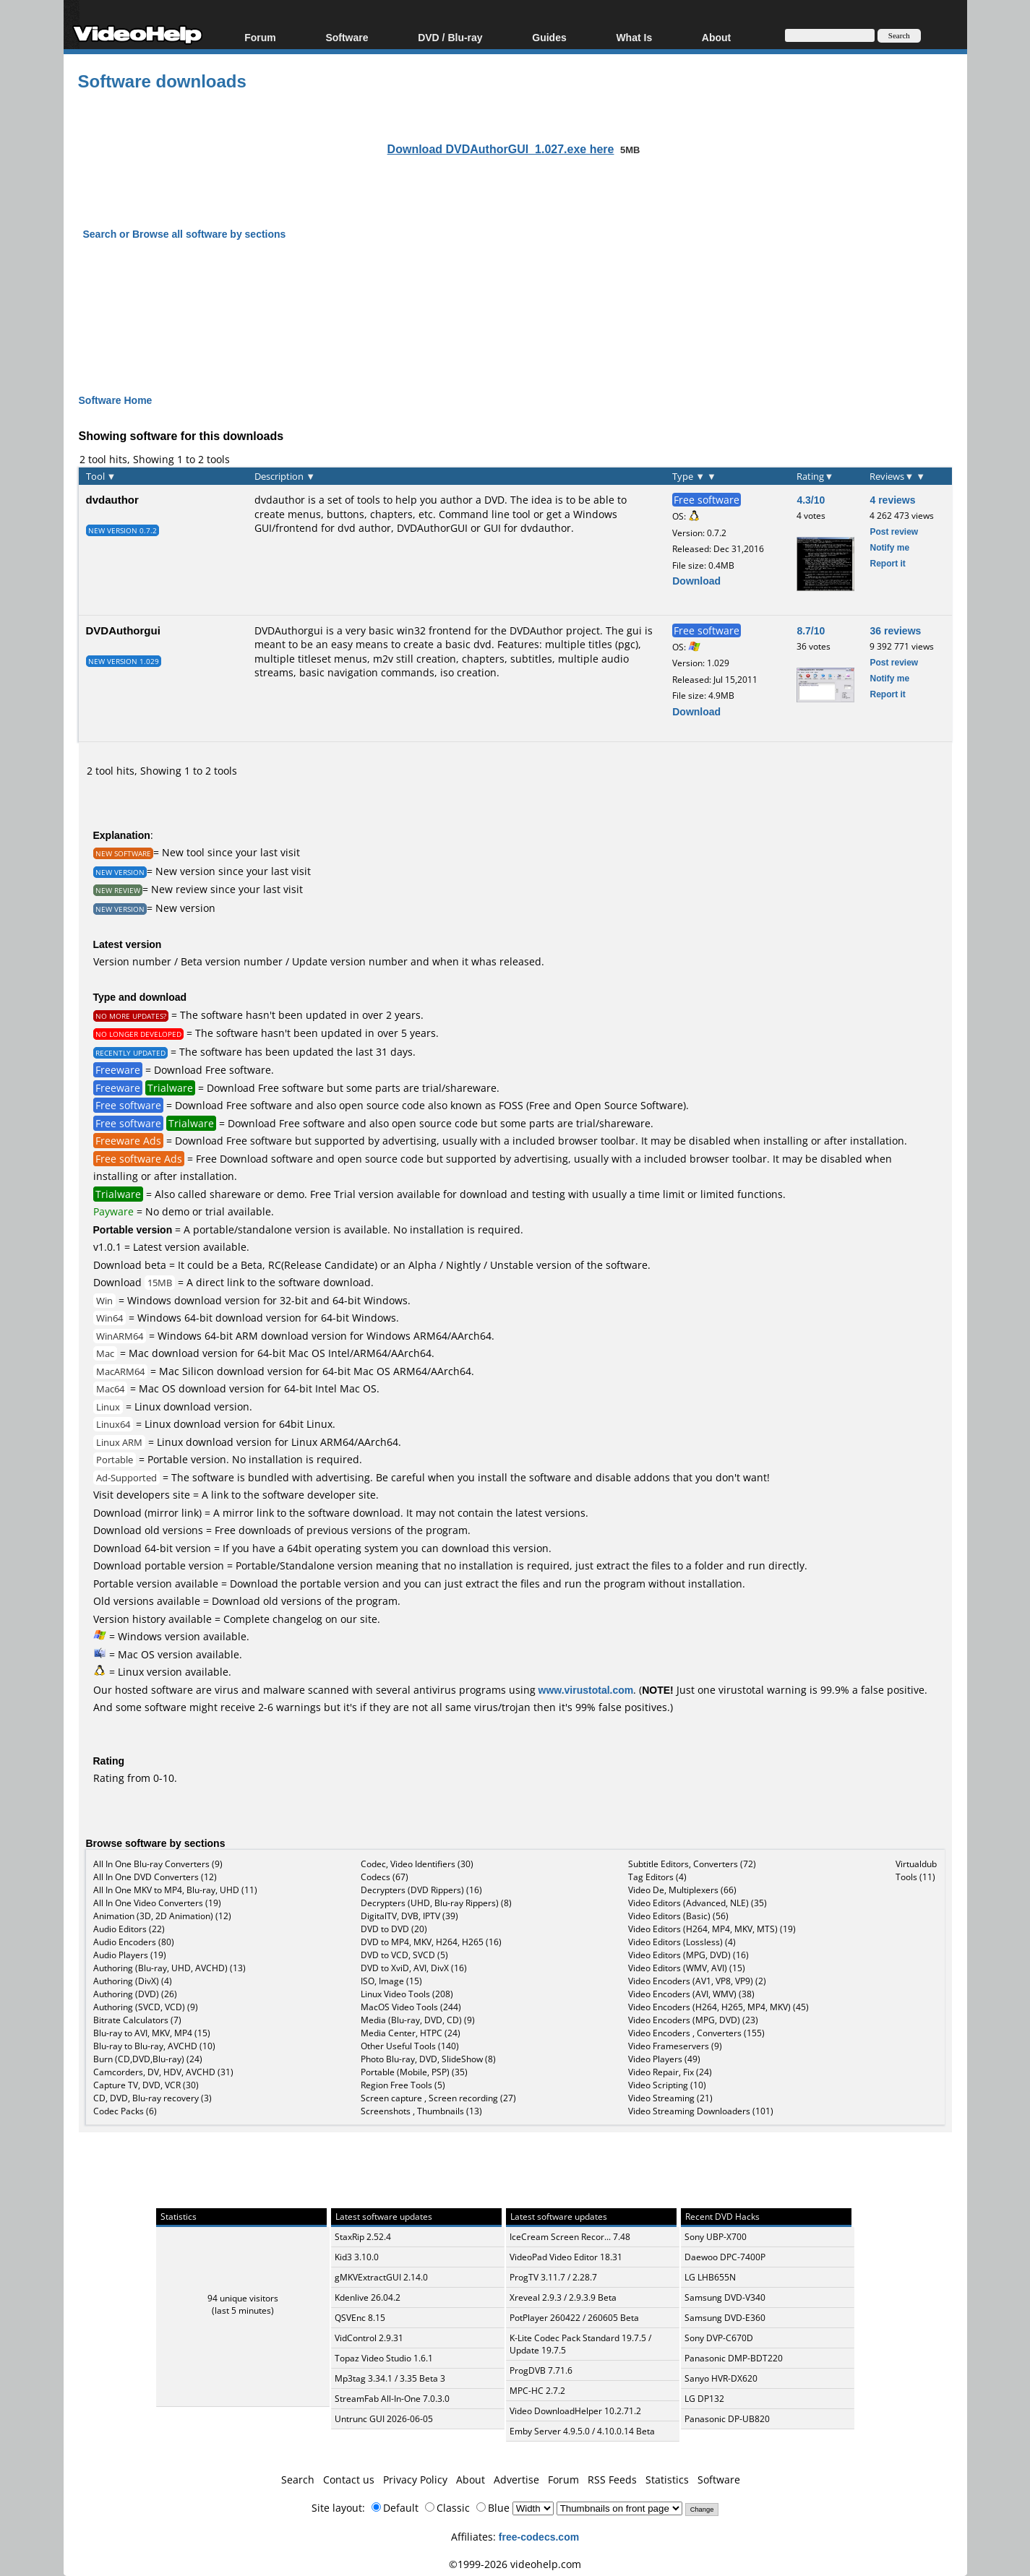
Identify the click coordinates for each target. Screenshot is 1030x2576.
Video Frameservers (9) (675, 2046)
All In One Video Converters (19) (157, 1903)
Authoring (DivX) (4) (132, 1981)
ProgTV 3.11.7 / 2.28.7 (553, 2277)
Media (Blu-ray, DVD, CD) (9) (418, 2020)
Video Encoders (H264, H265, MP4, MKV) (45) (718, 2007)
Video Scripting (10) (667, 2085)
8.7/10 (811, 630)
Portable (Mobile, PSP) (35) (414, 2072)
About (716, 37)
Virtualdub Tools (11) (916, 1870)
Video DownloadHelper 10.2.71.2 (575, 2411)
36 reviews (895, 630)
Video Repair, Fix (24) (670, 2072)
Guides (549, 37)
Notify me (889, 547)
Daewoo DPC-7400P (724, 2257)
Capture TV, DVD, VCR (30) (146, 2085)
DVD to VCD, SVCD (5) (404, 1955)
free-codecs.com (539, 2536)
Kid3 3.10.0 (357, 2257)
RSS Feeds (612, 2479)
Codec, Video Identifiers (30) (417, 1864)
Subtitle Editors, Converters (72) (692, 1864)
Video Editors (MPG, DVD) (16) (688, 1955)
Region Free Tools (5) (403, 2085)
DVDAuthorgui (123, 630)
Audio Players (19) (129, 1955)
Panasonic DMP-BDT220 (733, 2358)
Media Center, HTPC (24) (410, 2033)
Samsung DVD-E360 (724, 2318)
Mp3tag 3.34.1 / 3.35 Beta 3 (390, 2378)
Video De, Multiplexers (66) (682, 1890)
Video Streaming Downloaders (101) (700, 2111)
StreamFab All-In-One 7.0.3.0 (392, 2398)
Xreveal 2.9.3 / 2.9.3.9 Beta (563, 2297)
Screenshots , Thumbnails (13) (421, 2111)
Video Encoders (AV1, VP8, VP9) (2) (697, 1981)
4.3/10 (811, 500)
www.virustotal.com (586, 1690)
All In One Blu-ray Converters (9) (158, 1864)
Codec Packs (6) (125, 2111)
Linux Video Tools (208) (407, 1994)
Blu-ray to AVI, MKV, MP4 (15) (151, 2033)
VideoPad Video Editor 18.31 (566, 2257)
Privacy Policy (415, 2479)
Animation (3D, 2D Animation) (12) (162, 1916)
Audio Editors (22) (129, 1929)
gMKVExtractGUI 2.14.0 (381, 2277)
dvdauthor (112, 499)
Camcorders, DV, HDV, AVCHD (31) (163, 2072)
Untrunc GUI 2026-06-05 (384, 2419)
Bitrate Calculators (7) (137, 2020)
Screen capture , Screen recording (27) (438, 2098)
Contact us (348, 2479)
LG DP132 (704, 2398)
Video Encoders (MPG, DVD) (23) (693, 2020)
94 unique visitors (242, 2298)
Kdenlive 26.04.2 (367, 2297)
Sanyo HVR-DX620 (721, 2378)
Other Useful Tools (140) (410, 2046)
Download (696, 580)
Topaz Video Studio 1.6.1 (384, 2358)
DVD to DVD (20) (394, 1929)
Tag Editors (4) (657, 1877)
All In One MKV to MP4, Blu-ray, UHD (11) (175, 1890)
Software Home (116, 400)
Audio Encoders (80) (133, 1942)
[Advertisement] (515, 304)
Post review (894, 531)
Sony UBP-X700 (715, 2237)
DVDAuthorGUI (432, 528)
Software (346, 37)
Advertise (516, 2479)
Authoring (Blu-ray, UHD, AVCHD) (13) (169, 1968)
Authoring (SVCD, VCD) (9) (145, 2007)
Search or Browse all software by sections (184, 234)
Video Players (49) (664, 2059)
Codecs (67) (384, 1877)
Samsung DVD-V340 (724, 2297)
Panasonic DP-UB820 (727, 2419)
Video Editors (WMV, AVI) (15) (686, 1968)
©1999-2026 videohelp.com (515, 2564)
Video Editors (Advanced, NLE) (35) (697, 1903)
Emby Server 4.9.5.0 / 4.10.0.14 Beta (582, 2431)
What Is (634, 37)
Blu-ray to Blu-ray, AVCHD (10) (154, 2046)
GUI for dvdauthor (527, 528)
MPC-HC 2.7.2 (537, 2391)
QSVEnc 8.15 (360, 2318)
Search (297, 2479)
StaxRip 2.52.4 (363, 2237)
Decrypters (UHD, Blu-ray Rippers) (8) (436, 1903)
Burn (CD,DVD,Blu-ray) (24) (147, 2059)
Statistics (667, 2479)
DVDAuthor (536, 630)
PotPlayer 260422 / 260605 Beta (574, 2318)
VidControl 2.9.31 (369, 2338)
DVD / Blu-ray (450, 37)
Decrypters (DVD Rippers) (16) (421, 1890)
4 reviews (892, 500)
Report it (887, 563)
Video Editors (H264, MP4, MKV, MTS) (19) (712, 1929)
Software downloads (162, 80)
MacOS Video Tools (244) (411, 2007)
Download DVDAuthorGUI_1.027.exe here (500, 149)
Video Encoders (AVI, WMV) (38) (691, 1994)
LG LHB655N (710, 2277)
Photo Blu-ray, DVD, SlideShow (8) (428, 2059)
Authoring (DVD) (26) (135, 1994)
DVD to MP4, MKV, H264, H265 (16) (431, 1942)
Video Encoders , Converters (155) (696, 2033)
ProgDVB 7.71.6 (541, 2370)
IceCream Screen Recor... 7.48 (570, 2237)
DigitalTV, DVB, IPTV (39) (409, 1916)
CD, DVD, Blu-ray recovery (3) (152, 2098)
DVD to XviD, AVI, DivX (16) (414, 1968)
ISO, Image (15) (391, 1981)
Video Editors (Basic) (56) (678, 1916)
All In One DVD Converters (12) (155, 1877)
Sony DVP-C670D (718, 2338)
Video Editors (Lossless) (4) (682, 1942)
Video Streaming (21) (670, 2098)
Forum (260, 37)
